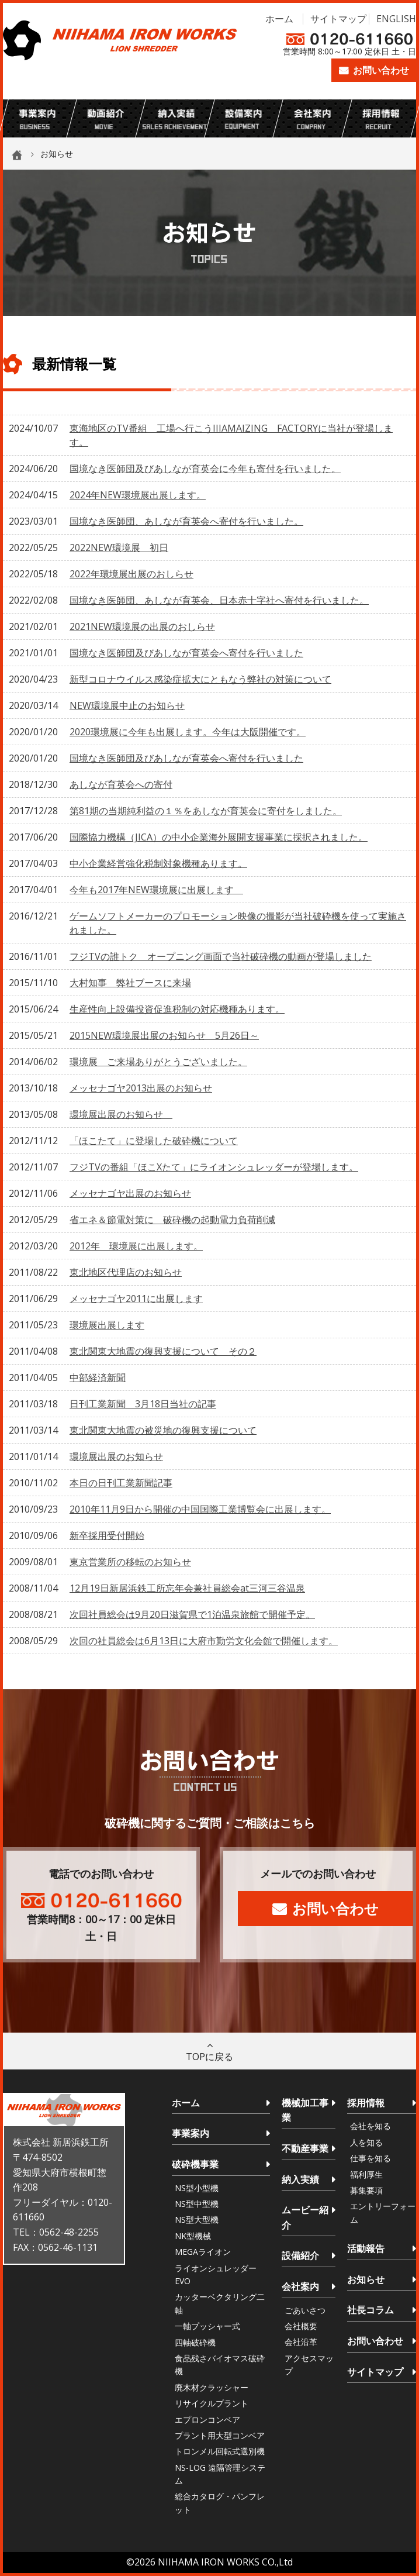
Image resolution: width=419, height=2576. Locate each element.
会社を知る (370, 2125)
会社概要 (301, 2326)
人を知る (366, 2142)
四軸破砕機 (195, 2342)
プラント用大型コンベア (220, 2435)
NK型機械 (193, 2235)
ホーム (279, 18)
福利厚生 (366, 2174)
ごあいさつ (305, 2310)
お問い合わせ (381, 70)
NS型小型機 (197, 2187)
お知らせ (366, 2279)
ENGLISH (396, 18)
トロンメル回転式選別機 (220, 2451)
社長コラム (370, 2309)
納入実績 (300, 2179)
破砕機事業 (195, 2164)
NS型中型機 (197, 2203)
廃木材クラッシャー (211, 2387)
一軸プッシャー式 (207, 2326)
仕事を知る (370, 2158)
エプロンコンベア (207, 2419)
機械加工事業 (305, 2110)
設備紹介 (300, 2255)
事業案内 (190, 2133)
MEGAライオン (203, 2251)
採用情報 (366, 2102)
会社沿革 (301, 2341)
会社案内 (300, 2286)
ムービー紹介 (305, 2217)
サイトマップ (338, 18)
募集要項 (366, 2190)
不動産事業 (305, 2148)
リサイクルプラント (211, 2403)
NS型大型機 (197, 2219)
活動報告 (366, 2248)
